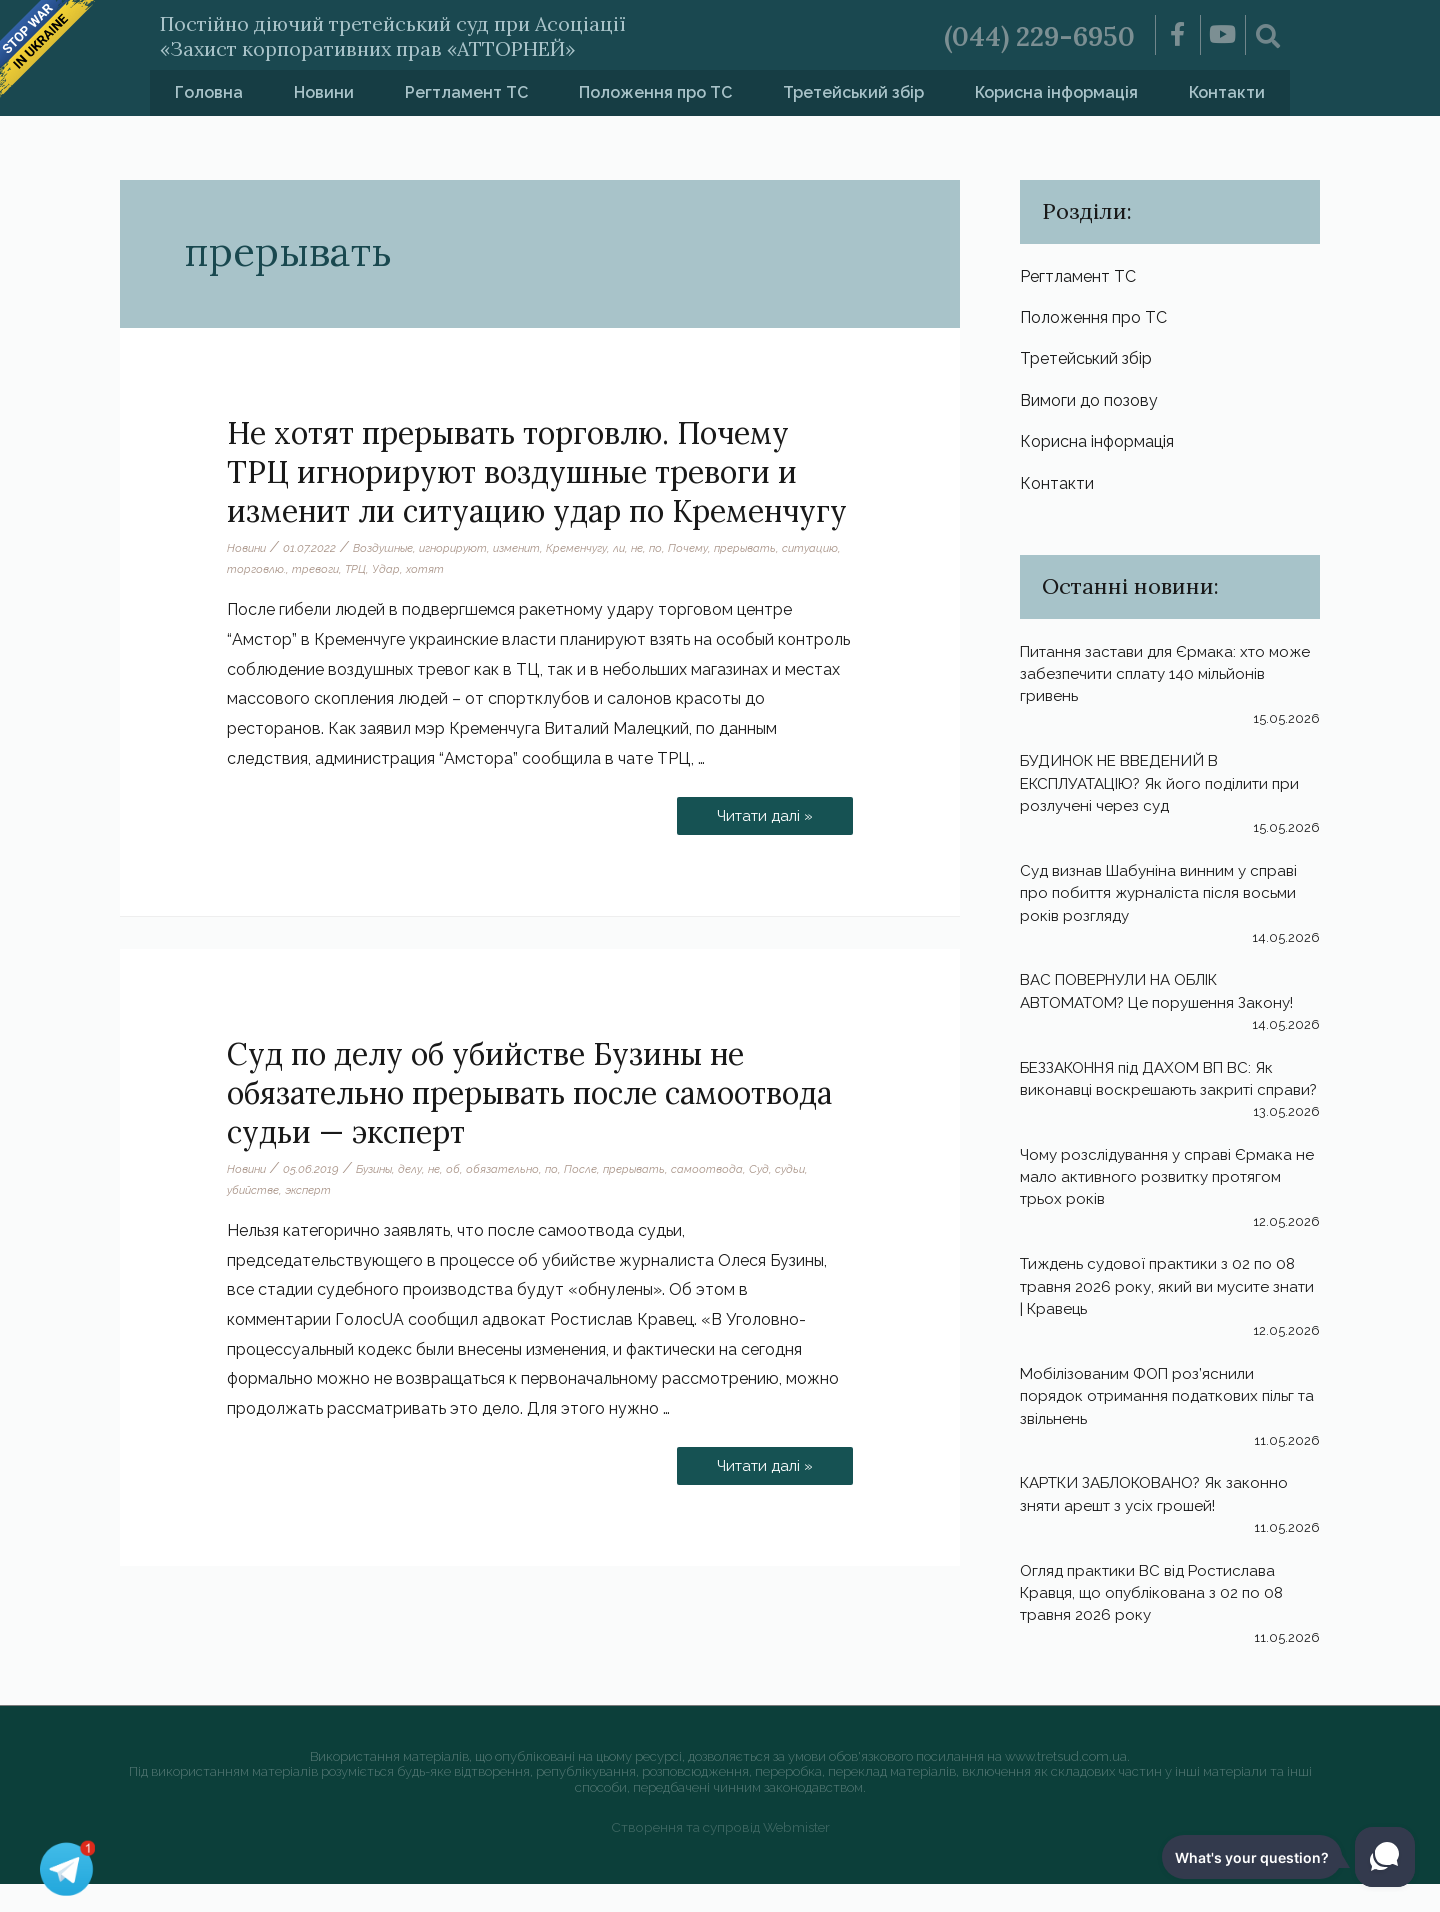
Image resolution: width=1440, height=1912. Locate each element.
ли (640, 548)
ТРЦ (426, 569)
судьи (811, 1169)
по (679, 548)
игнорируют (463, 548)
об (465, 1169)
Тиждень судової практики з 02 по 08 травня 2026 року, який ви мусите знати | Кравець (1164, 1315)
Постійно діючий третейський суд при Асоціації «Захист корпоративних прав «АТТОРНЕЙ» (457, 34)
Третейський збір (853, 92)
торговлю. (322, 569)
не (659, 548)
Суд (778, 1169)
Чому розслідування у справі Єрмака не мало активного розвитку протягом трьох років (1168, 1205)
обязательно (515, 1169)
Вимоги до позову (1089, 403)
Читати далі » (761, 810)
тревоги (384, 569)
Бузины (381, 1169)
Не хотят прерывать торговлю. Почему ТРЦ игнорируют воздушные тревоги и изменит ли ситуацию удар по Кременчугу (537, 472)
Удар (458, 569)
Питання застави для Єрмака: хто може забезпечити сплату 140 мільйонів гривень (1148, 680)
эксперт (313, 1190)
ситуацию (256, 569)
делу (420, 1169)
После (595, 1169)
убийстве (255, 1190)
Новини (324, 92)
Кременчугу (595, 548)
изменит (531, 548)
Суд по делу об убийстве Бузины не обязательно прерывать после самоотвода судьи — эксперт (529, 1093)
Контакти (1227, 92)
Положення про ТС (655, 92)
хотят (497, 569)
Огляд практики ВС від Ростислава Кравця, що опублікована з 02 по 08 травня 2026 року (1157, 1621)
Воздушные (389, 548)
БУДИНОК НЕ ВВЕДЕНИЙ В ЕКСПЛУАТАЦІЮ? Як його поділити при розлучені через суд (1154, 789)
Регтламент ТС (466, 92)
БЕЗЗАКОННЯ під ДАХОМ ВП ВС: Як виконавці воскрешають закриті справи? (1157, 1096)
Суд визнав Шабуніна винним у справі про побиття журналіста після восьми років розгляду (1165, 899)
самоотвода (725, 1169)
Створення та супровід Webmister (720, 1854)
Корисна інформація (1056, 92)
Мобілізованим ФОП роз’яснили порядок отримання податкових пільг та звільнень (1163, 1424)
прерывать (771, 548)
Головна (209, 92)
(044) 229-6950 (1031, 35)
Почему (712, 548)
